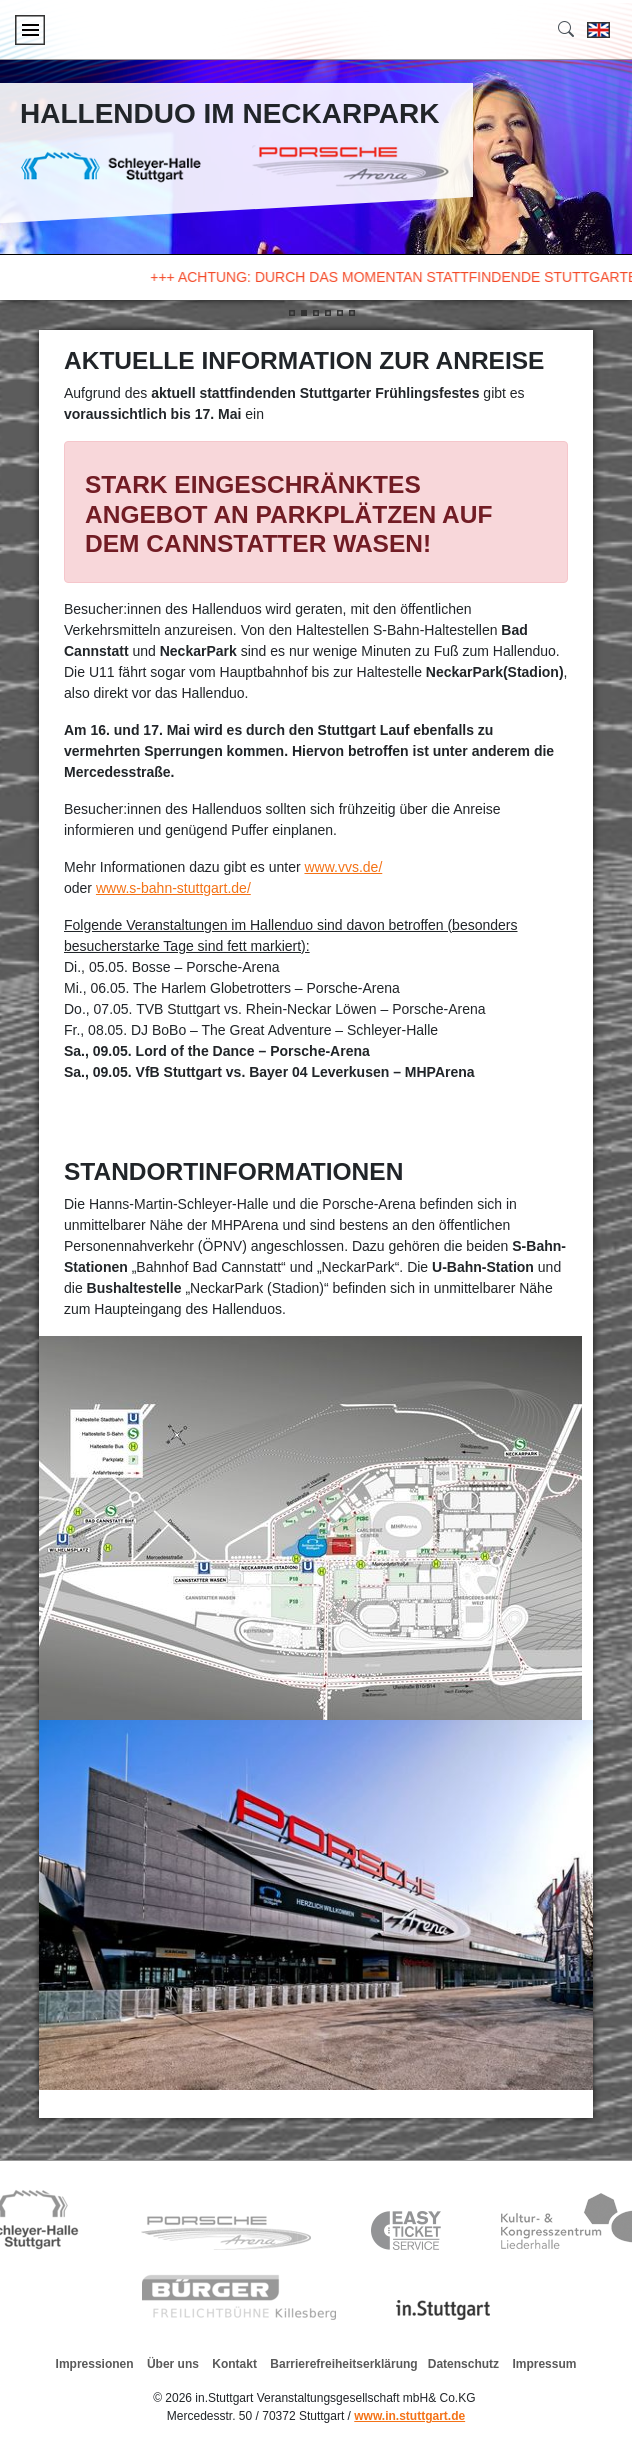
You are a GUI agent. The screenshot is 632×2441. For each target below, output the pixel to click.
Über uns (173, 2364)
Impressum (544, 2364)
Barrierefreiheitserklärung (343, 2364)
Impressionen (95, 2364)
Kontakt (234, 2364)
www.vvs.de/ (343, 867)
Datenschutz (463, 2364)
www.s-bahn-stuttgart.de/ (173, 888)
